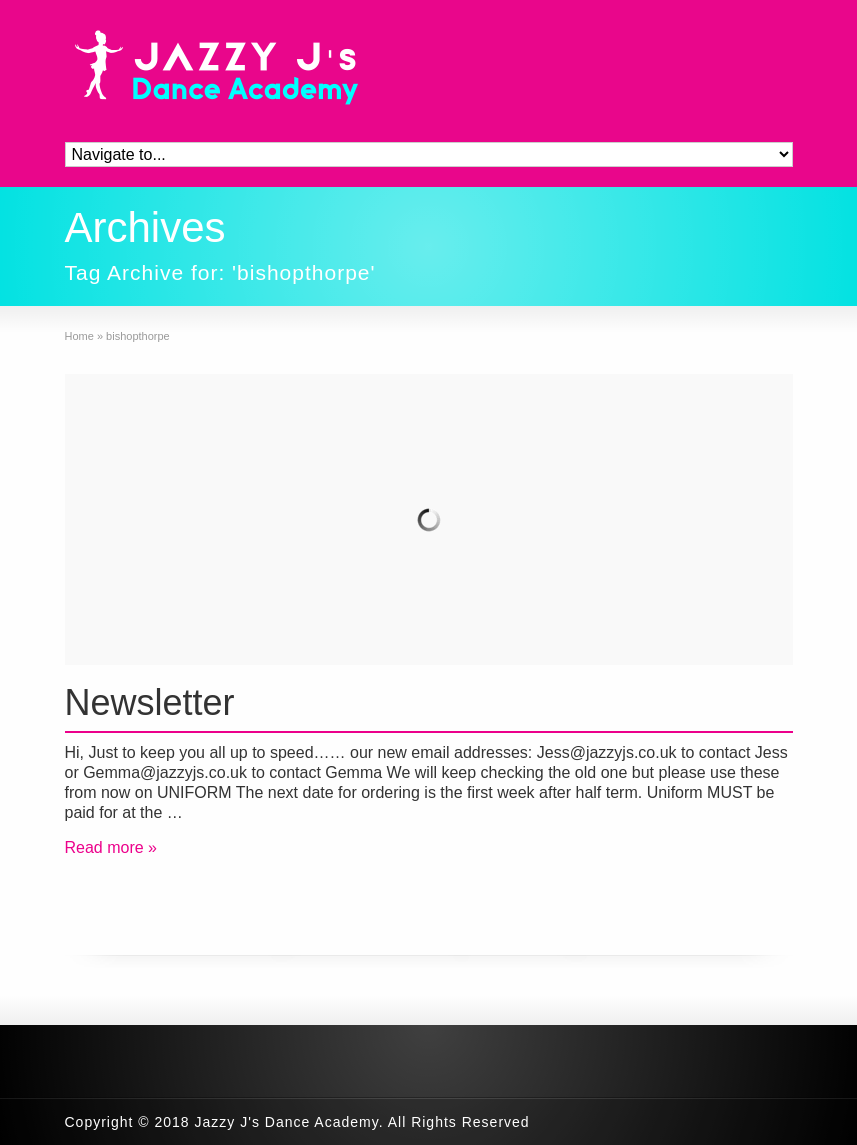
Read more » (111, 847)
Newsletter (150, 702)
